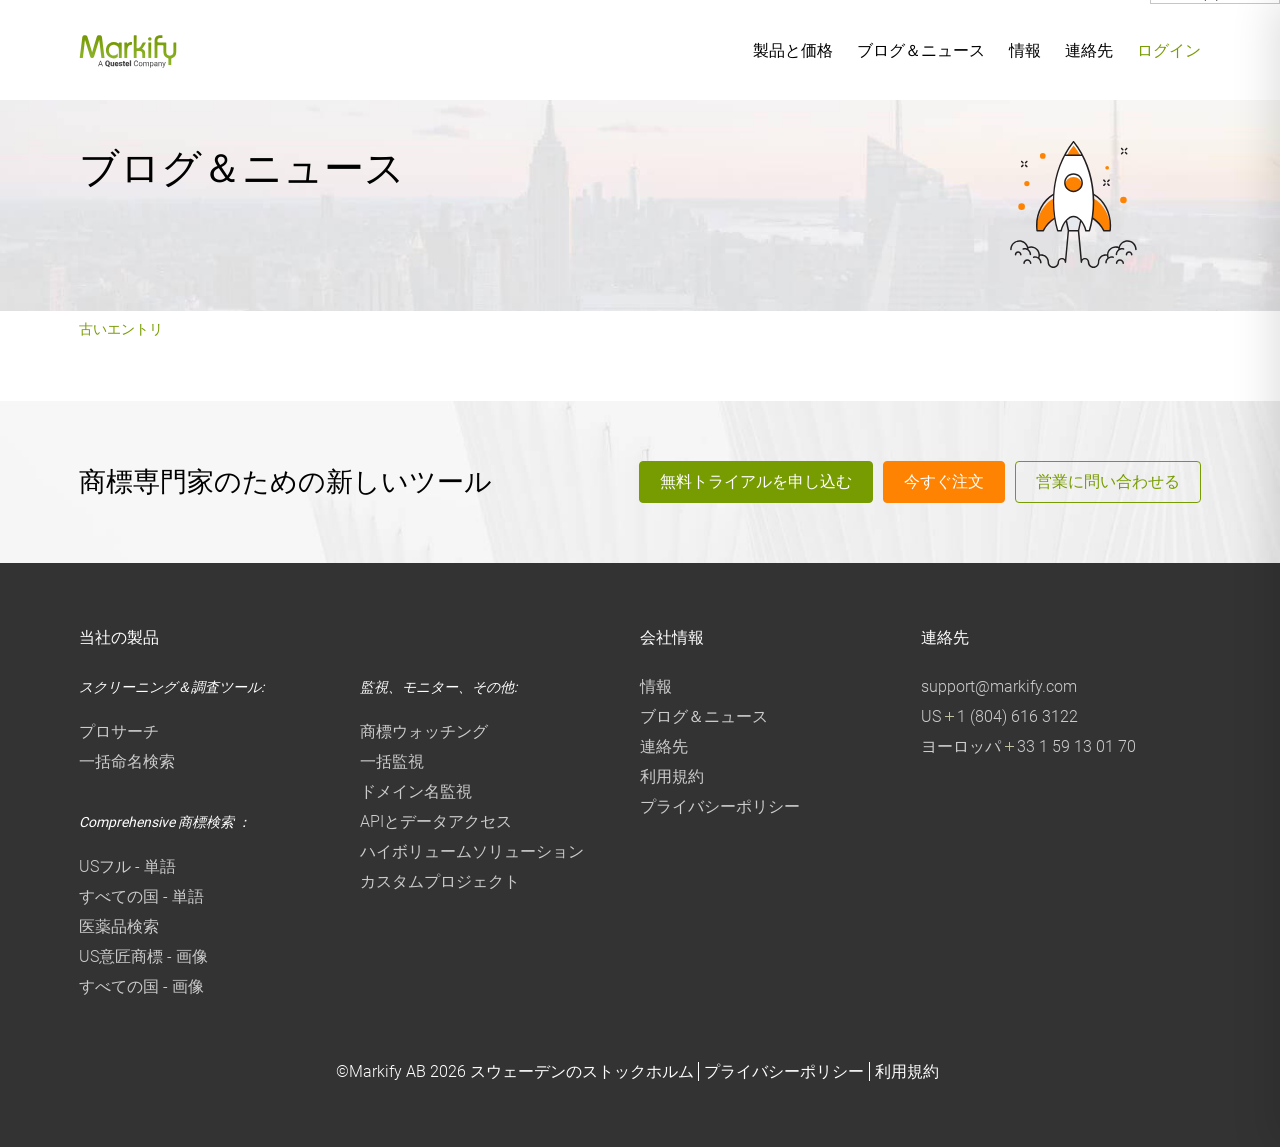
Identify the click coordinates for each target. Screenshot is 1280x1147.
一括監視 (392, 761)
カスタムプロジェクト (440, 881)
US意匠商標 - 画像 (143, 956)
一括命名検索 (127, 761)
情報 (1025, 50)
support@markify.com (999, 686)
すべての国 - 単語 (141, 896)
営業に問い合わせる (1108, 481)
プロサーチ (119, 731)
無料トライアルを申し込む (756, 481)
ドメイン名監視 (416, 791)
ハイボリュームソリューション (472, 851)
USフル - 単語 (127, 866)
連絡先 (1089, 50)
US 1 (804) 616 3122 (999, 716)
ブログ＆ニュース (921, 50)
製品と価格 (793, 50)
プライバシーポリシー (720, 806)
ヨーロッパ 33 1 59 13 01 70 (1028, 746)
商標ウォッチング (424, 731)
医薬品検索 (119, 926)
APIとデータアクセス (436, 821)
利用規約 (672, 776)
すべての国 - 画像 (141, 986)
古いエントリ (121, 329)
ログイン (1169, 50)
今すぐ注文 (944, 481)
